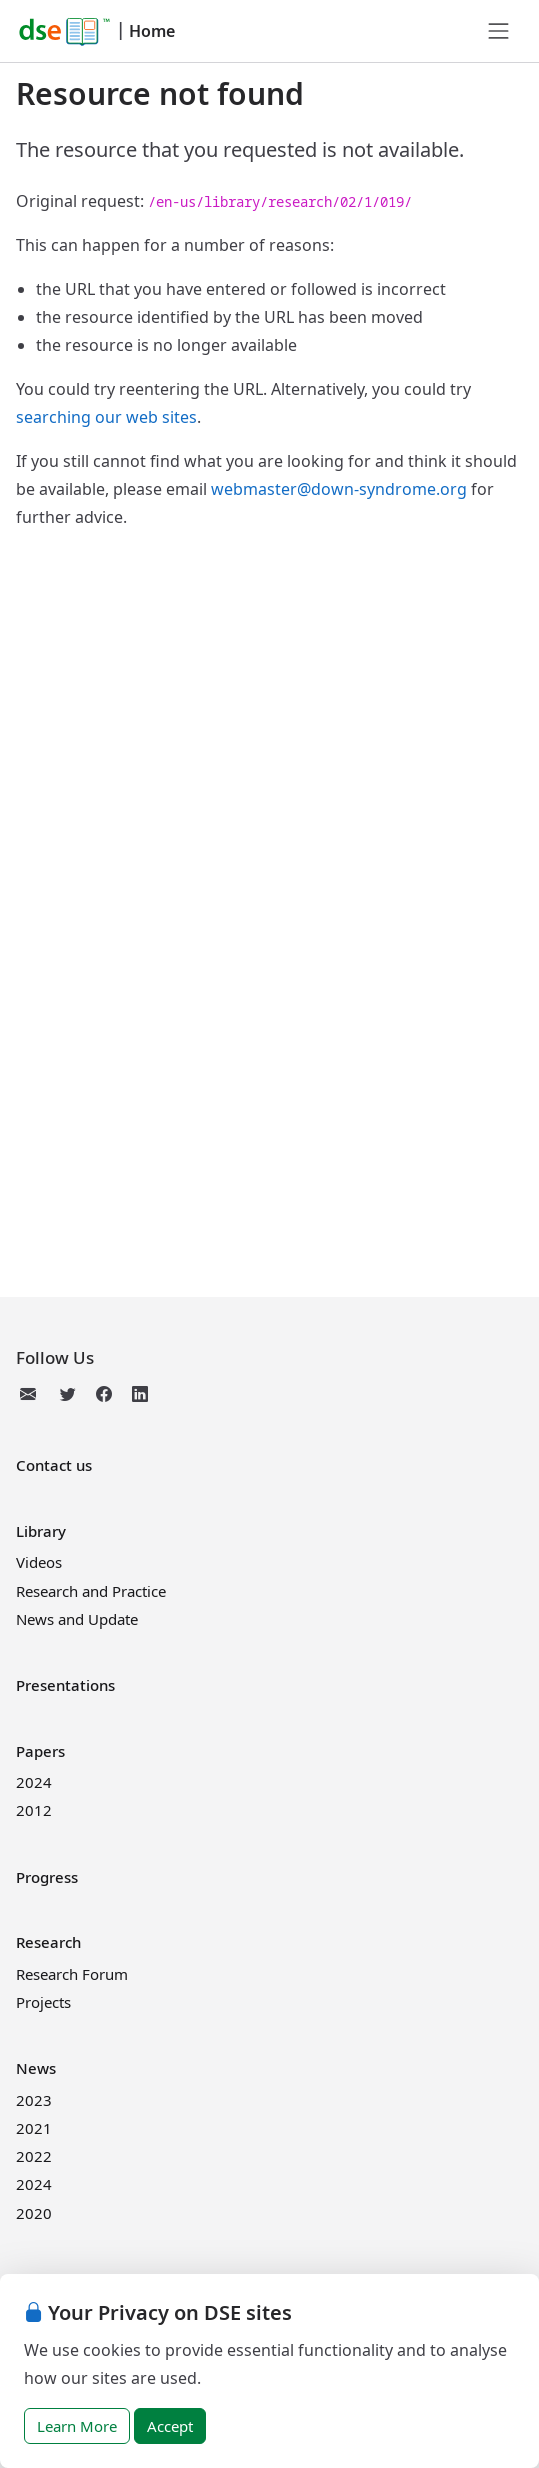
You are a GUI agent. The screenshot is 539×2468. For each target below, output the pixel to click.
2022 (34, 2156)
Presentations (65, 1685)
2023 (34, 2100)
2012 (34, 1810)
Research (48, 1942)
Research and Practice (91, 1591)
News (36, 2068)
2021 (34, 2128)
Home (152, 31)
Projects (43, 2002)
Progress (47, 1877)
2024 (34, 1782)
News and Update (77, 1619)
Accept (170, 2426)
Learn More (77, 2426)
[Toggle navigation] (499, 31)
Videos (39, 1562)
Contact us (54, 1465)
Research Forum (72, 1974)
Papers (40, 1751)
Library (41, 1531)
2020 (34, 2213)
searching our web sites (106, 417)
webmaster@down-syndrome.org (339, 489)
